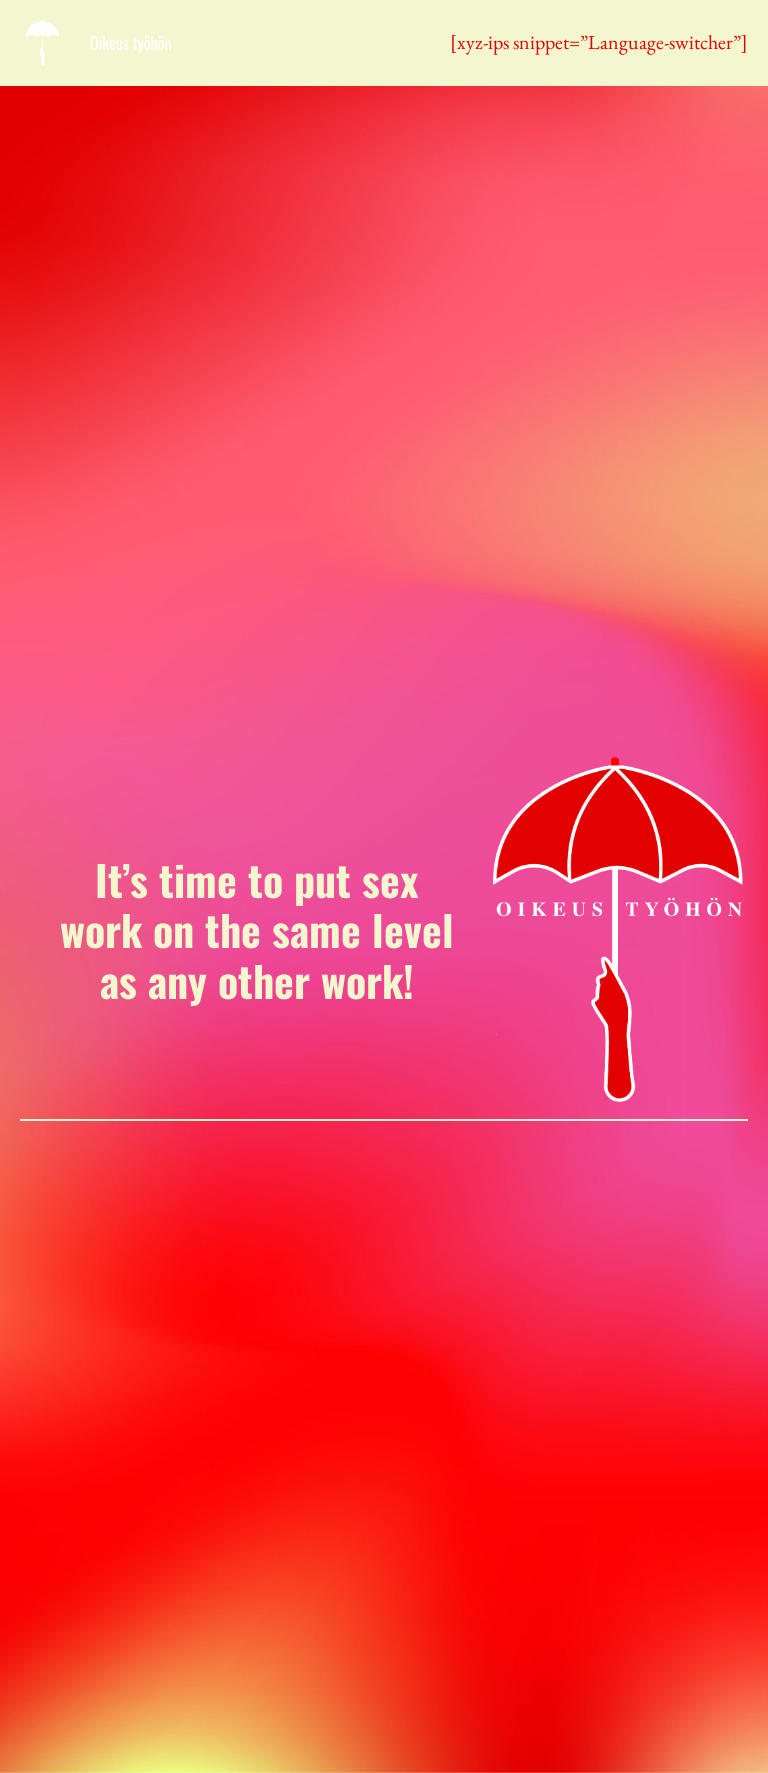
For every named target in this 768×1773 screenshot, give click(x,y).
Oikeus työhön (131, 43)
